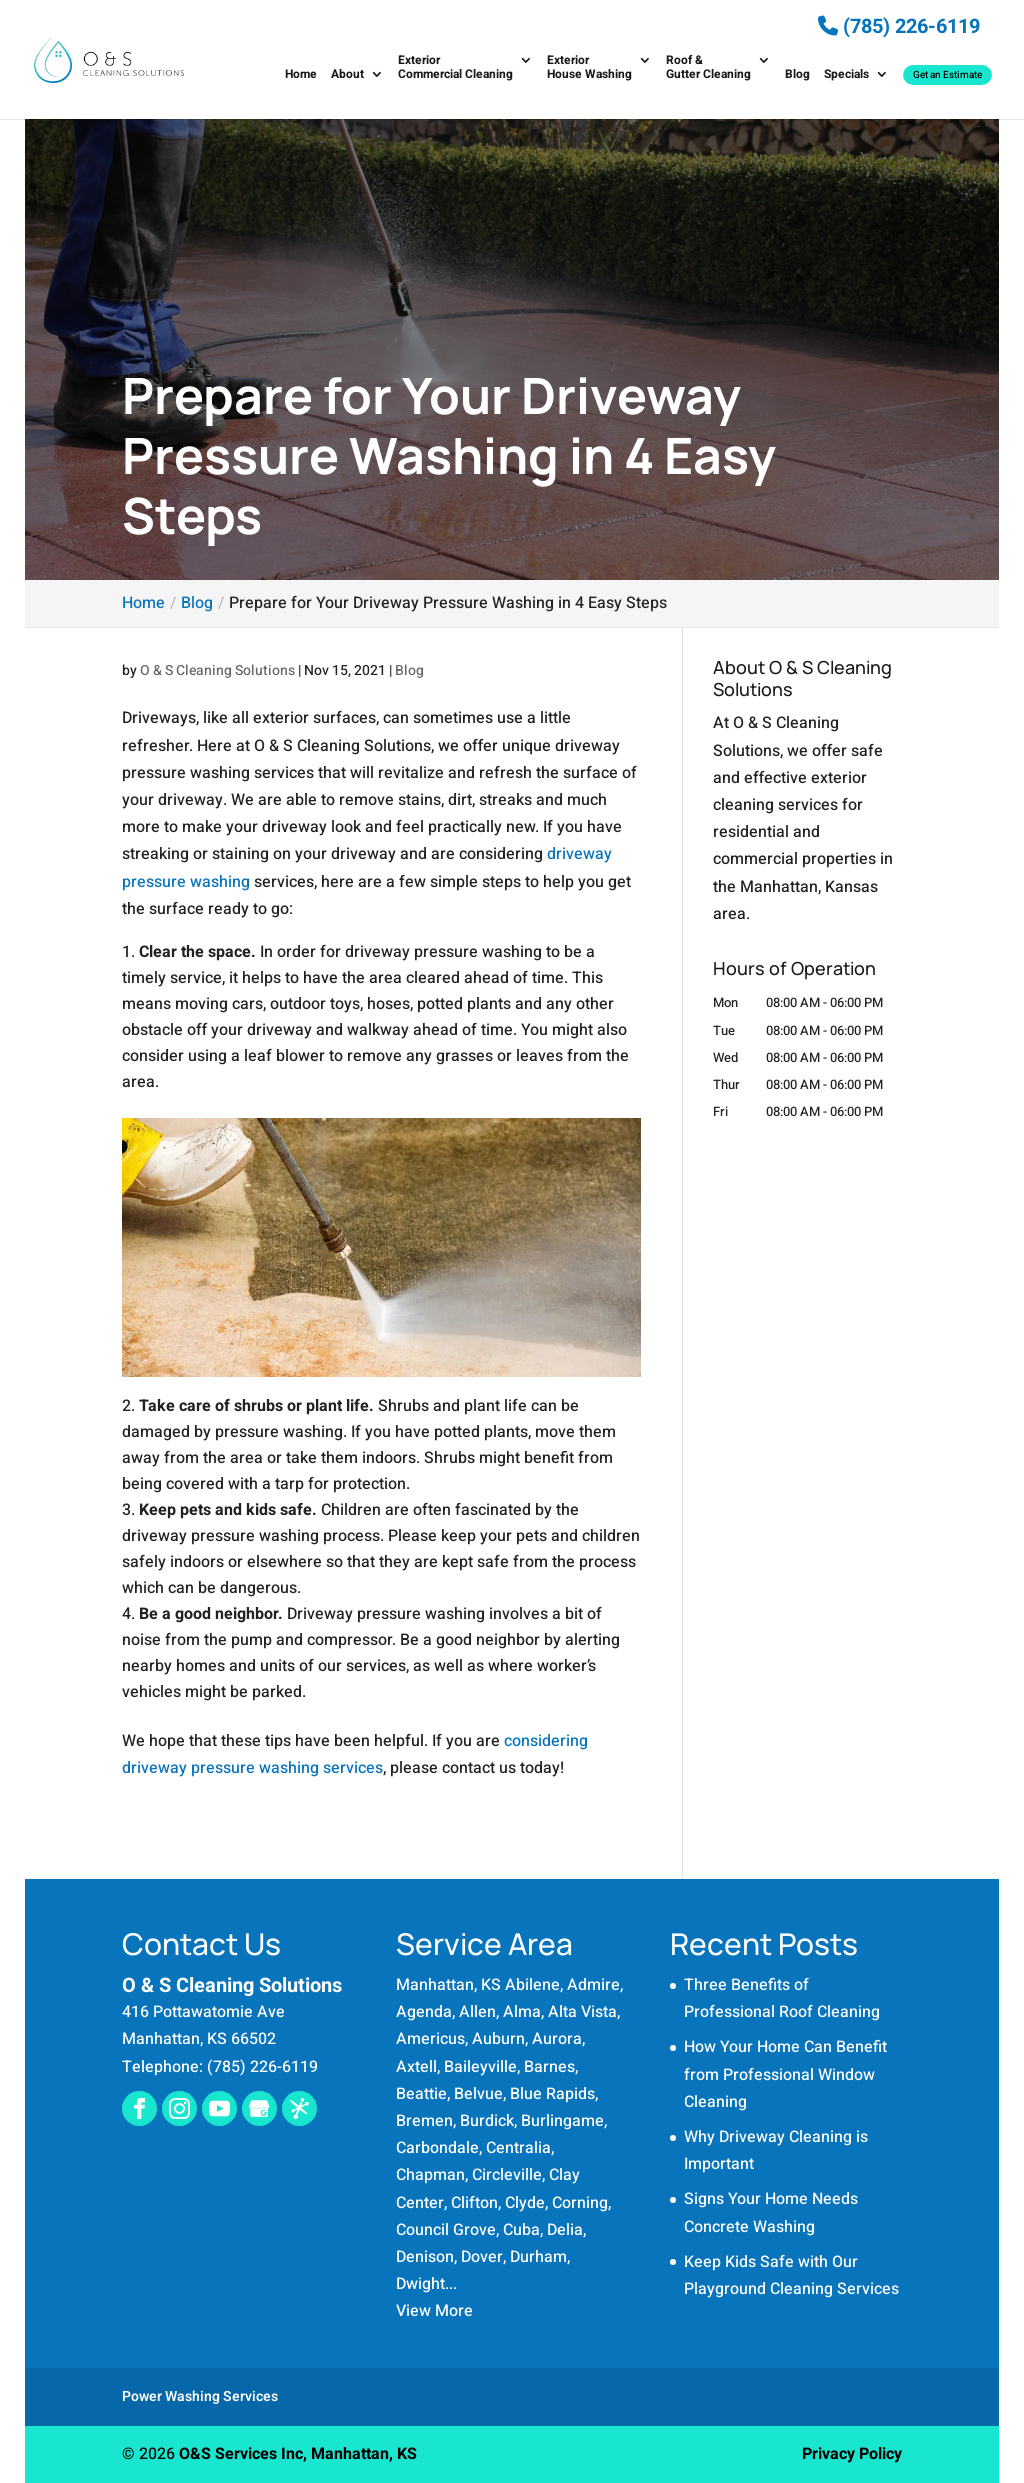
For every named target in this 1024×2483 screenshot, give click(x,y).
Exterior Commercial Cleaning (455, 68)
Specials (846, 75)
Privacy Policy (852, 2454)
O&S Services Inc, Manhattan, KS (298, 2454)
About (347, 75)
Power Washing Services (200, 2396)
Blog (797, 75)
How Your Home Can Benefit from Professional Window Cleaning (785, 2074)
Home (301, 75)
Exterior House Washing (589, 68)
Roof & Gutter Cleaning (708, 68)
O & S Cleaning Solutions (217, 670)
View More (434, 2311)
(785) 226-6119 (899, 26)
